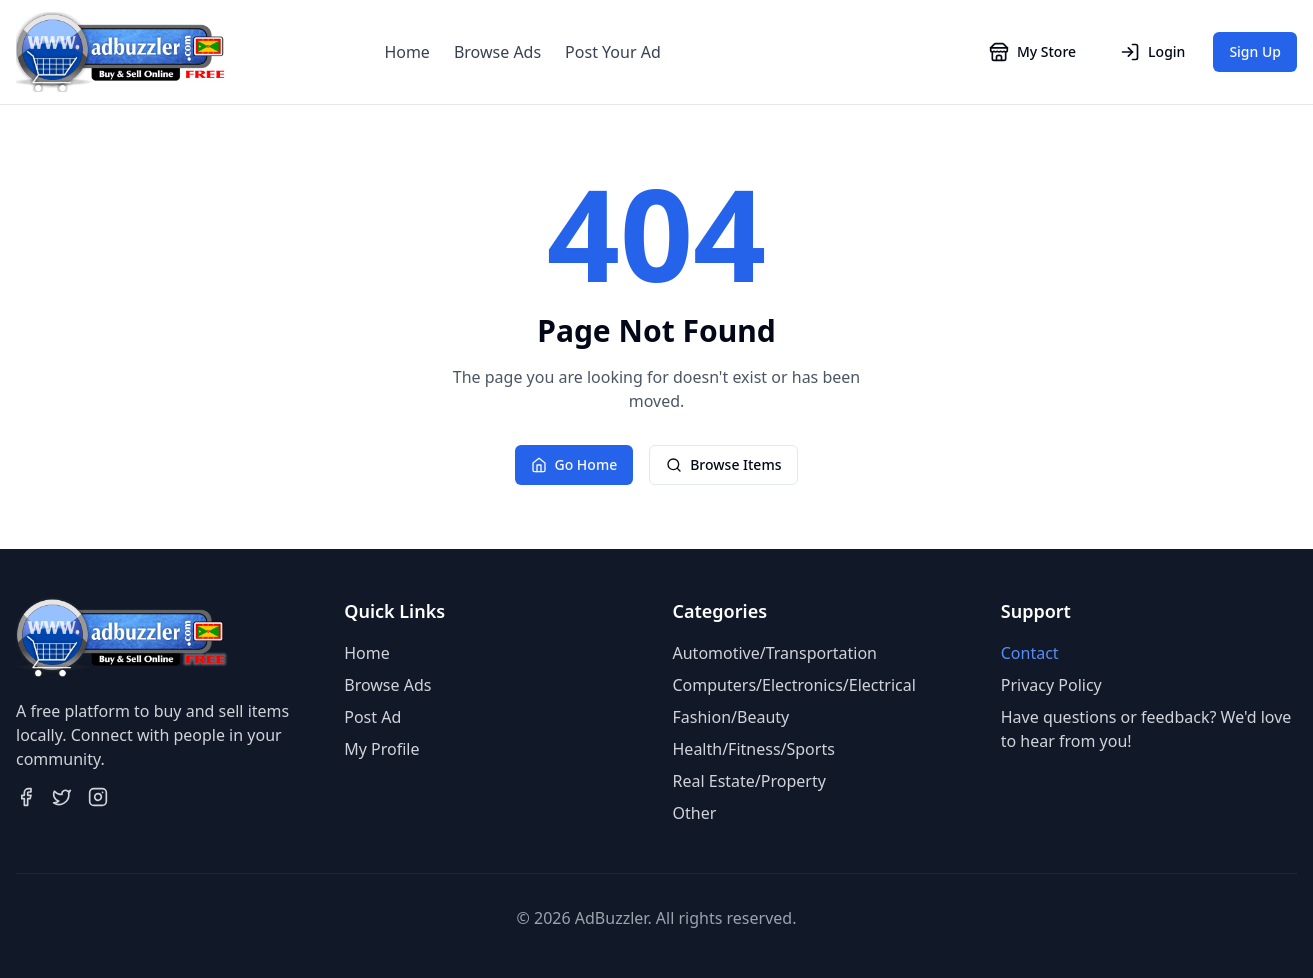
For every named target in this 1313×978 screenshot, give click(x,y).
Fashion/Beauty (731, 717)
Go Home (574, 464)
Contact (1030, 653)
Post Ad (372, 717)
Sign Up (1255, 51)
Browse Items (723, 464)
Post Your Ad (613, 52)
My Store (1032, 52)
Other (695, 813)
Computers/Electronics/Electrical (794, 685)
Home (407, 52)
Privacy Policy (1051, 685)
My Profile (381, 749)
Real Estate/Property (749, 781)
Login (1152, 52)
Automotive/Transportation (775, 653)
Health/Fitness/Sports (754, 749)
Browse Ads (497, 52)
